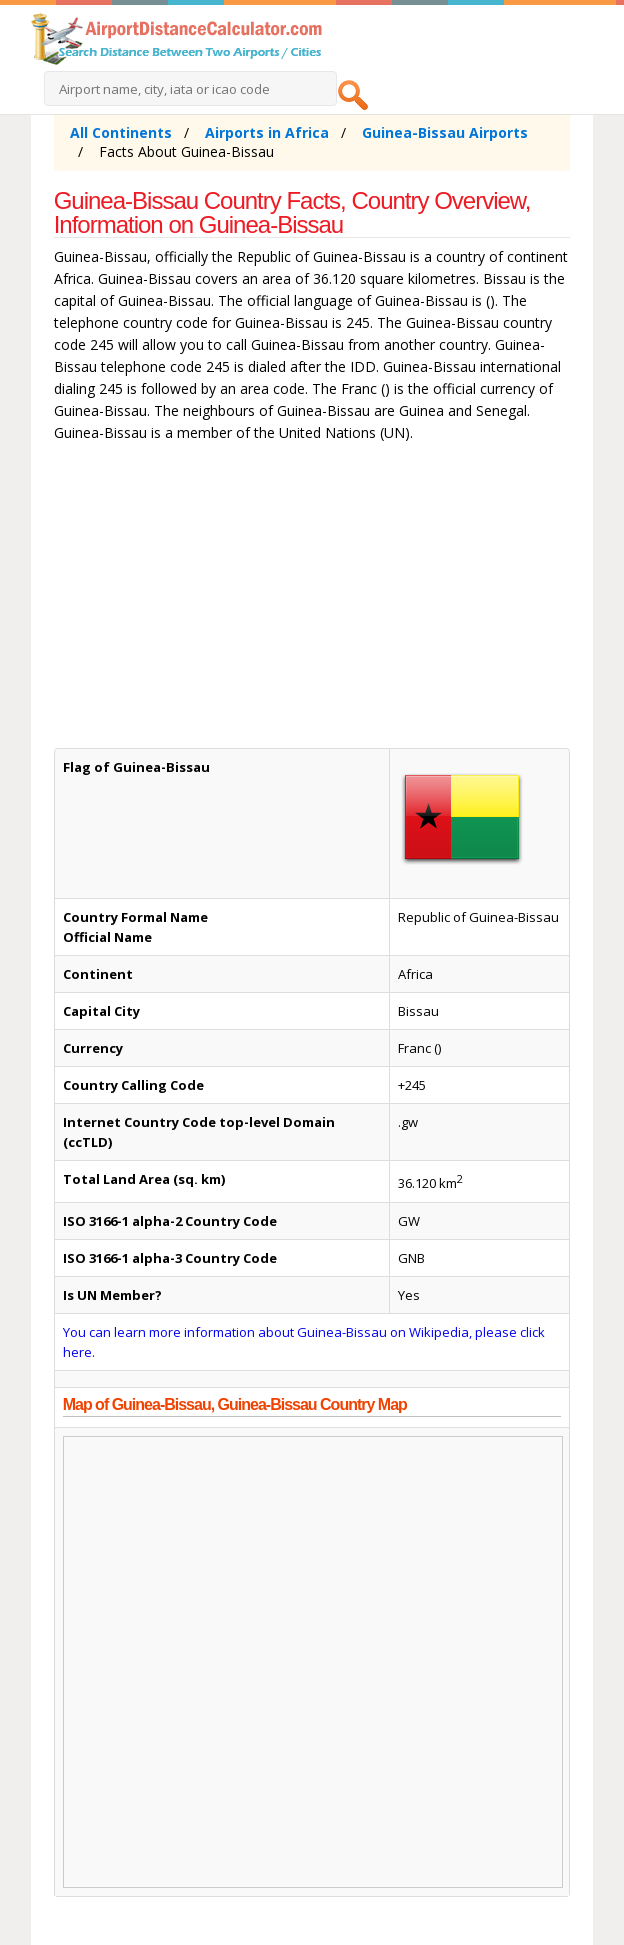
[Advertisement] (312, 600)
